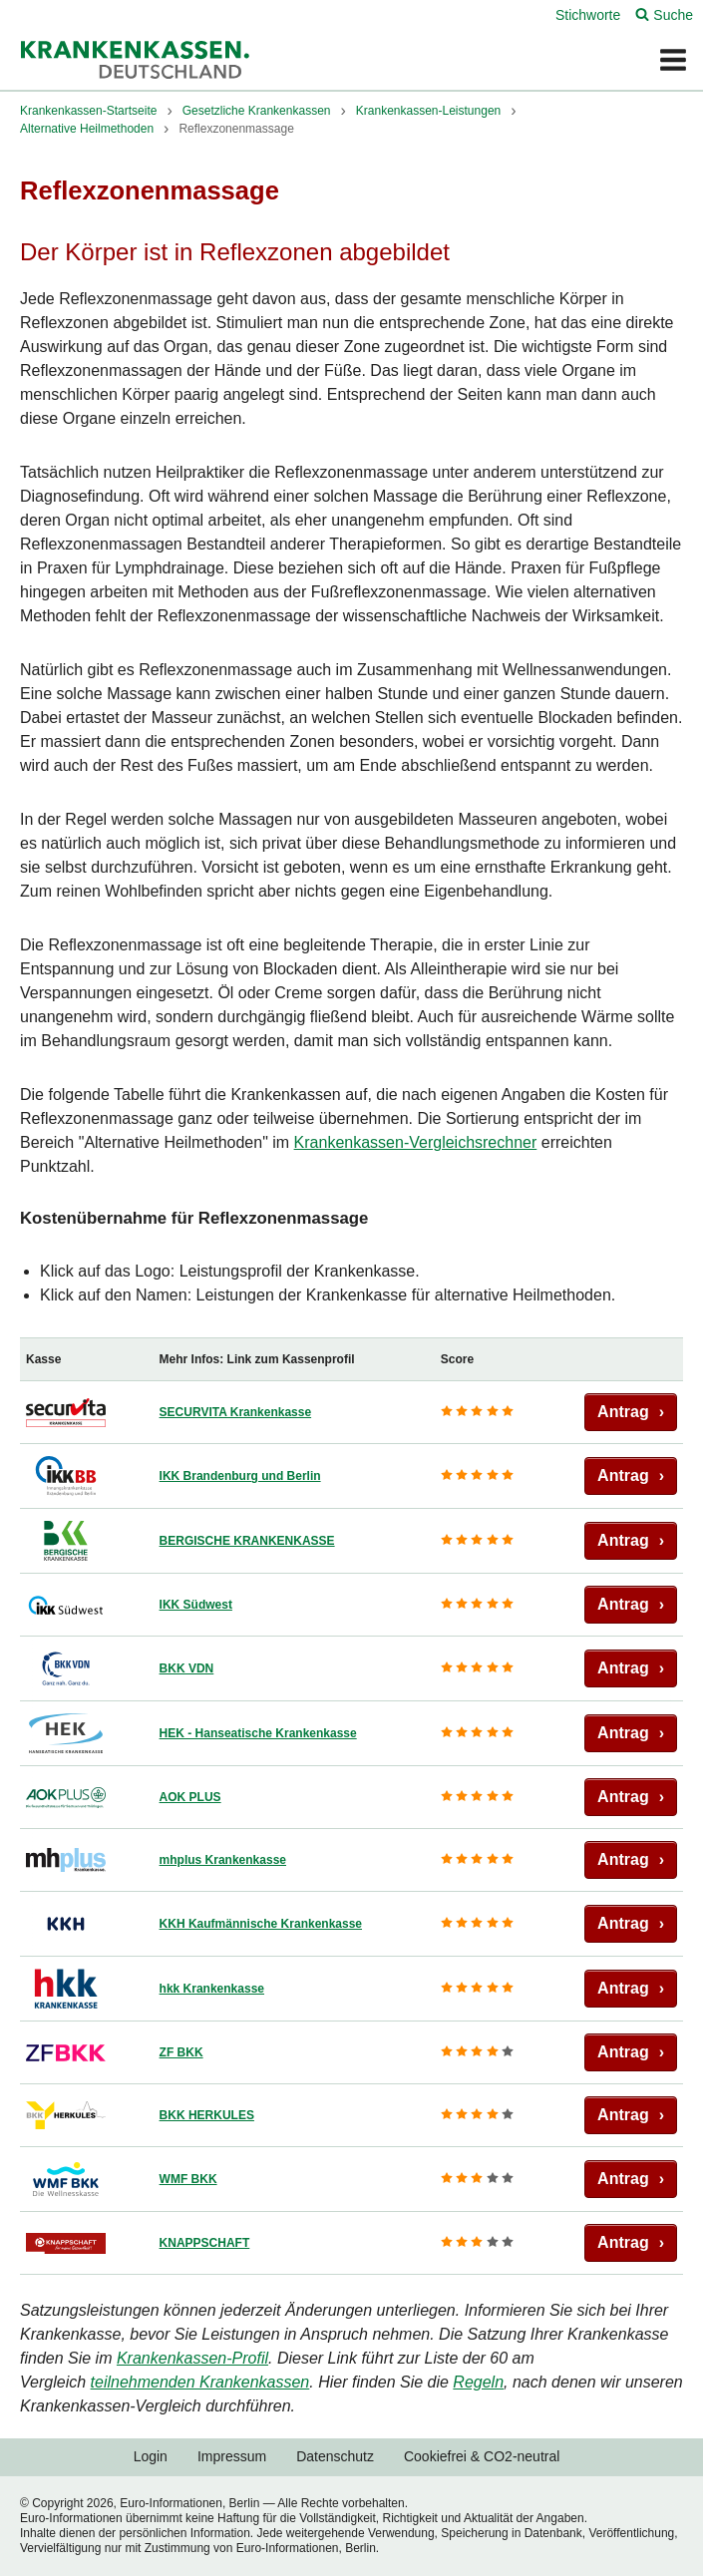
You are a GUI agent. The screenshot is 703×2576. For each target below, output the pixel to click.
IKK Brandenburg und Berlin (240, 1476)
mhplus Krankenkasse (223, 1860)
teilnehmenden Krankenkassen (200, 2382)
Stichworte (587, 15)
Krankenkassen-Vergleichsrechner (415, 1142)
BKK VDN (187, 1668)
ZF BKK (181, 2052)
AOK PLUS (190, 1797)
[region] (351, 1806)
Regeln (478, 2382)
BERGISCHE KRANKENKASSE (247, 1541)
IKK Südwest (196, 1605)
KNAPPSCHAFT (205, 2243)
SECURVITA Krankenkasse (236, 1412)
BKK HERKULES (207, 2115)
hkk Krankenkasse (212, 1989)
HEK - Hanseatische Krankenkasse (258, 1733)
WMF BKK (188, 2179)
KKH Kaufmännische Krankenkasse (261, 1924)
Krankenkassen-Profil (192, 2358)
